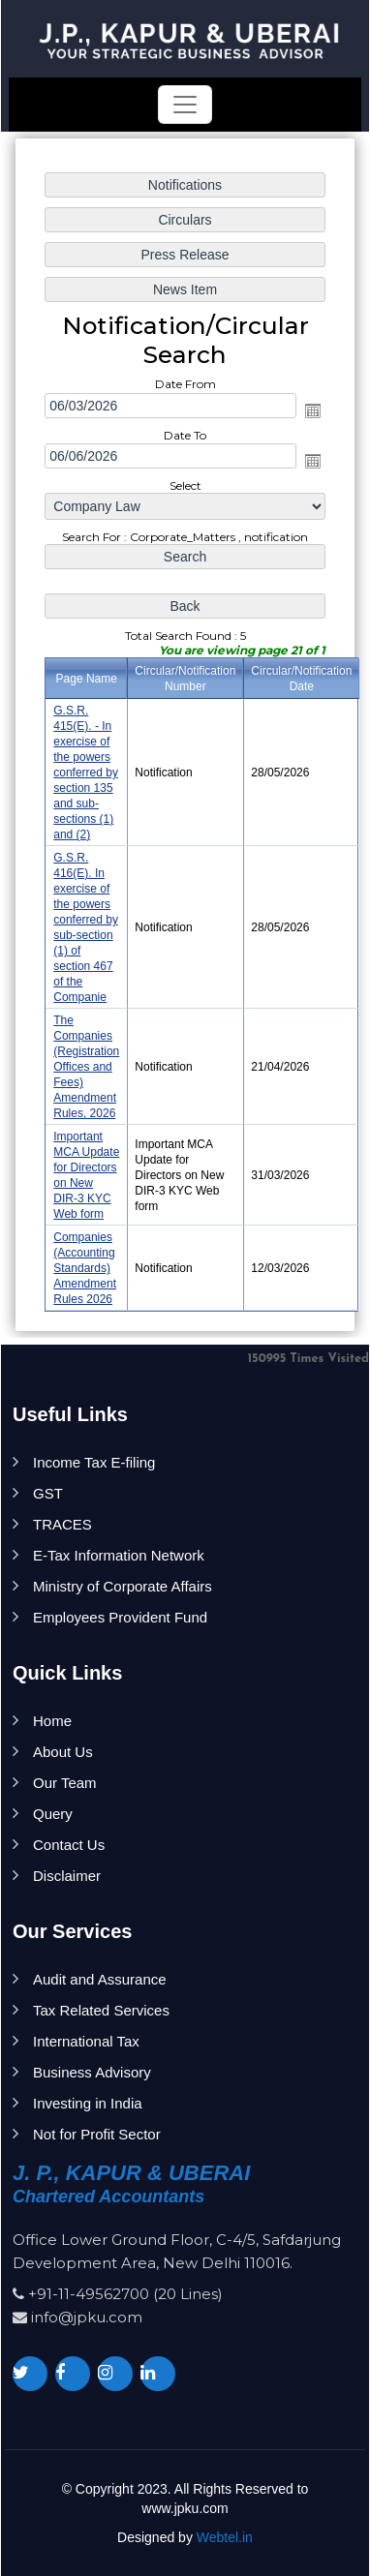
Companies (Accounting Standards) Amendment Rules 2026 (84, 1268)
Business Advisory (92, 2072)
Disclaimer (67, 1875)
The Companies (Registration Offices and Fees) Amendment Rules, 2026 (86, 1067)
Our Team (65, 1782)
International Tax (86, 2041)
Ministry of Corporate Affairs (122, 1586)
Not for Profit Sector (97, 2134)
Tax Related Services (101, 2010)
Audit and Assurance (100, 1979)
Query (53, 1813)
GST (48, 1493)
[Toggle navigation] (185, 104)
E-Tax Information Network (118, 1555)
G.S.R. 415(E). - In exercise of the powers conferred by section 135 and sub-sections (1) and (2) (85, 772)
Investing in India (87, 2103)
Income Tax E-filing (94, 1462)
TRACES (62, 1524)
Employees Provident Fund (120, 1617)
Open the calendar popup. (313, 410)
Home (52, 1720)
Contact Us (69, 1844)
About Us (63, 1751)
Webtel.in (225, 2537)
